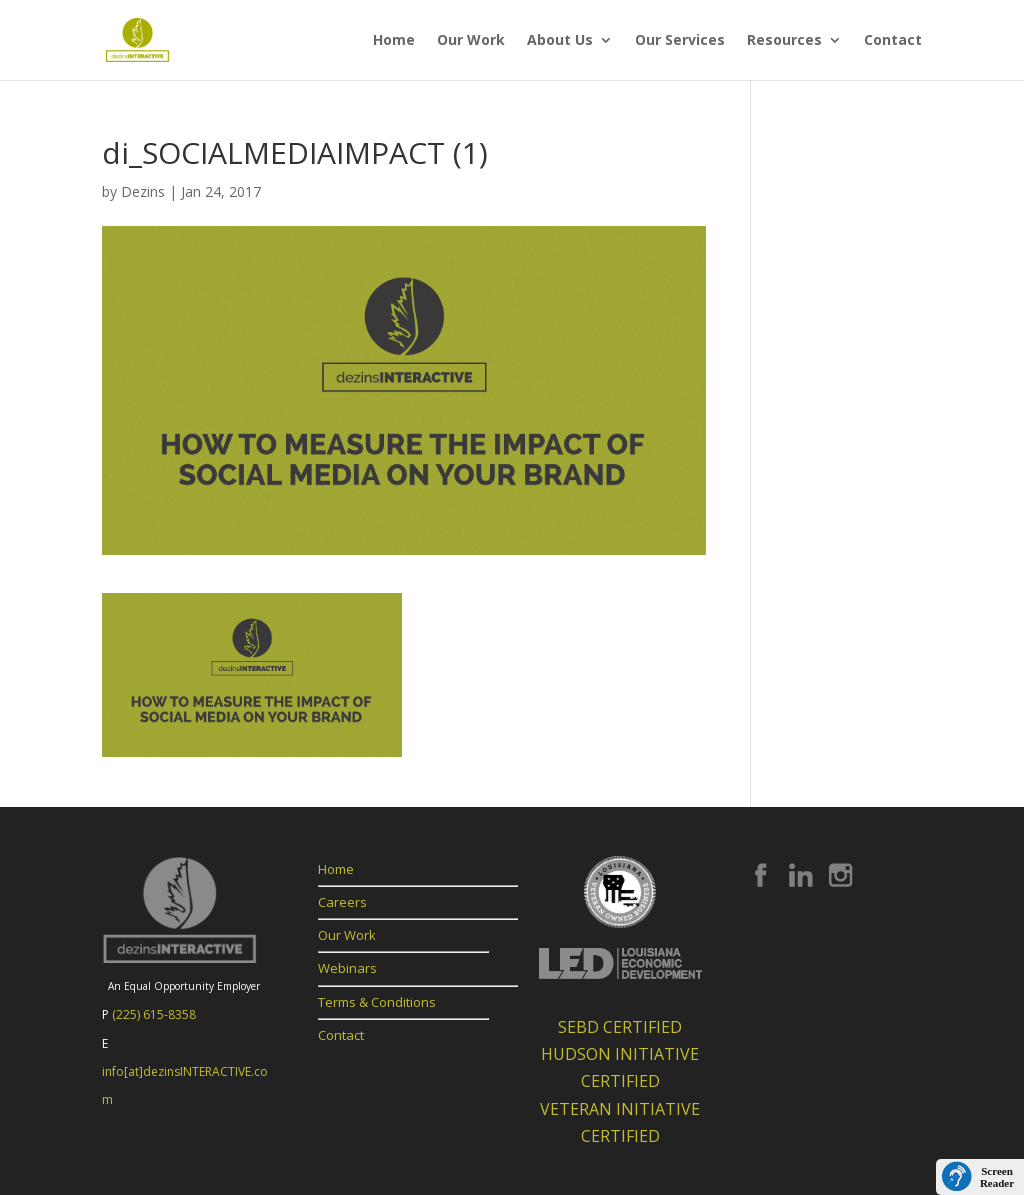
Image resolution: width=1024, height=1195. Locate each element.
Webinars (347, 968)
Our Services (680, 41)
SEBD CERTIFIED (620, 1027)
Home (394, 41)
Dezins (143, 191)
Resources (784, 41)
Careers (342, 902)
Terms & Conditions (377, 1002)
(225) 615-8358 (154, 1014)
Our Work (471, 41)
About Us (560, 41)
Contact (893, 41)
